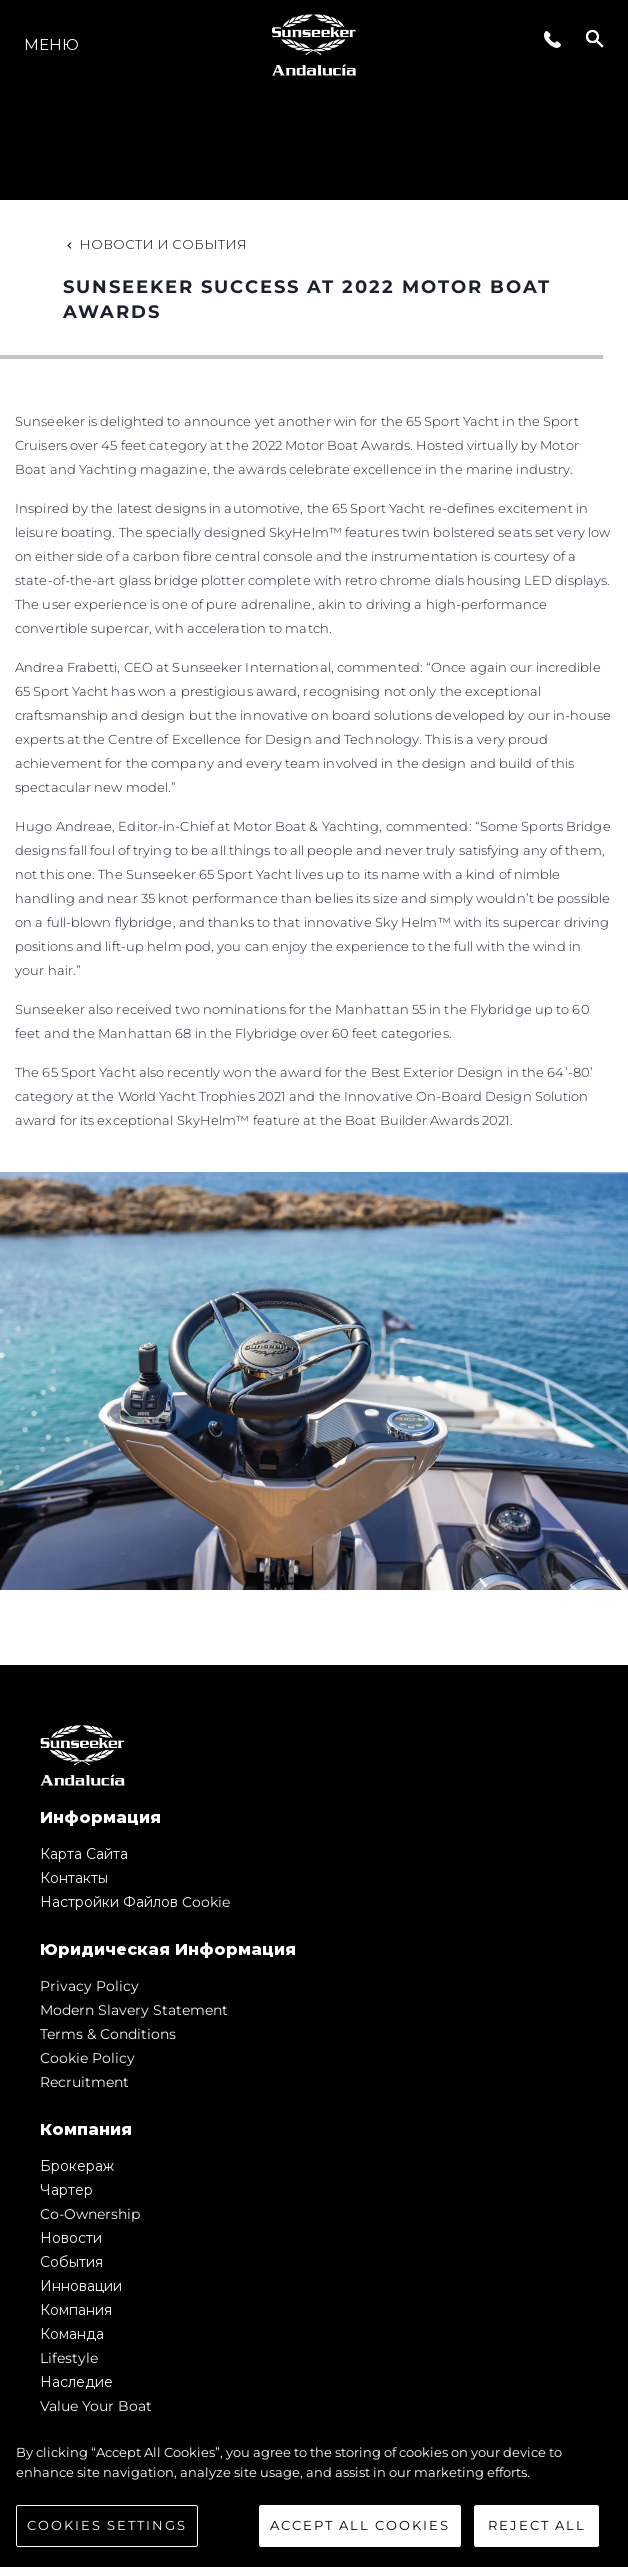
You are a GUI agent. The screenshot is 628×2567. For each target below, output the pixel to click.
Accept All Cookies (360, 2525)
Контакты (74, 1878)
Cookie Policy (87, 2058)
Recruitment (84, 2082)
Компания (76, 2310)
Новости (71, 2238)
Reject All (537, 2525)
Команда (72, 2334)
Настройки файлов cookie (135, 1902)
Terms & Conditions (108, 2034)
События (71, 2262)
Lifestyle (69, 2358)
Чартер (66, 2190)
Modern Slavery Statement (134, 2010)
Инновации (81, 2286)
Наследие (76, 2382)
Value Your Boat (96, 2406)
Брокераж (77, 2166)
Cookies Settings (107, 2525)
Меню (51, 44)
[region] (314, 2495)
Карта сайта (84, 1854)
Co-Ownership (90, 2214)
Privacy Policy (89, 1986)
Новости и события (155, 244)
